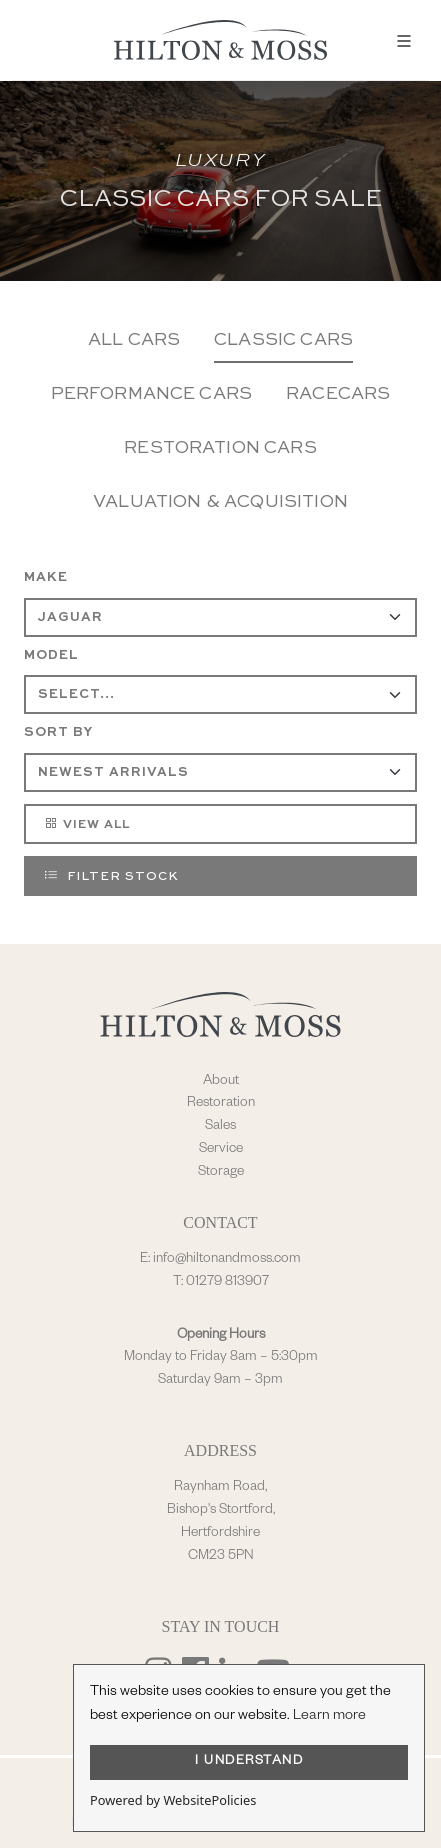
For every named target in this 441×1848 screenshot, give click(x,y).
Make (46, 577)
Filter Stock (111, 875)
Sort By (58, 732)
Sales (220, 1127)
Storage (221, 1173)
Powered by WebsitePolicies (173, 1800)
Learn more (329, 1717)
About (221, 1082)
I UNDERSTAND (249, 1762)
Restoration (221, 1104)
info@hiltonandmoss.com (227, 1260)
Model (51, 655)
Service (221, 1150)
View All (86, 823)
